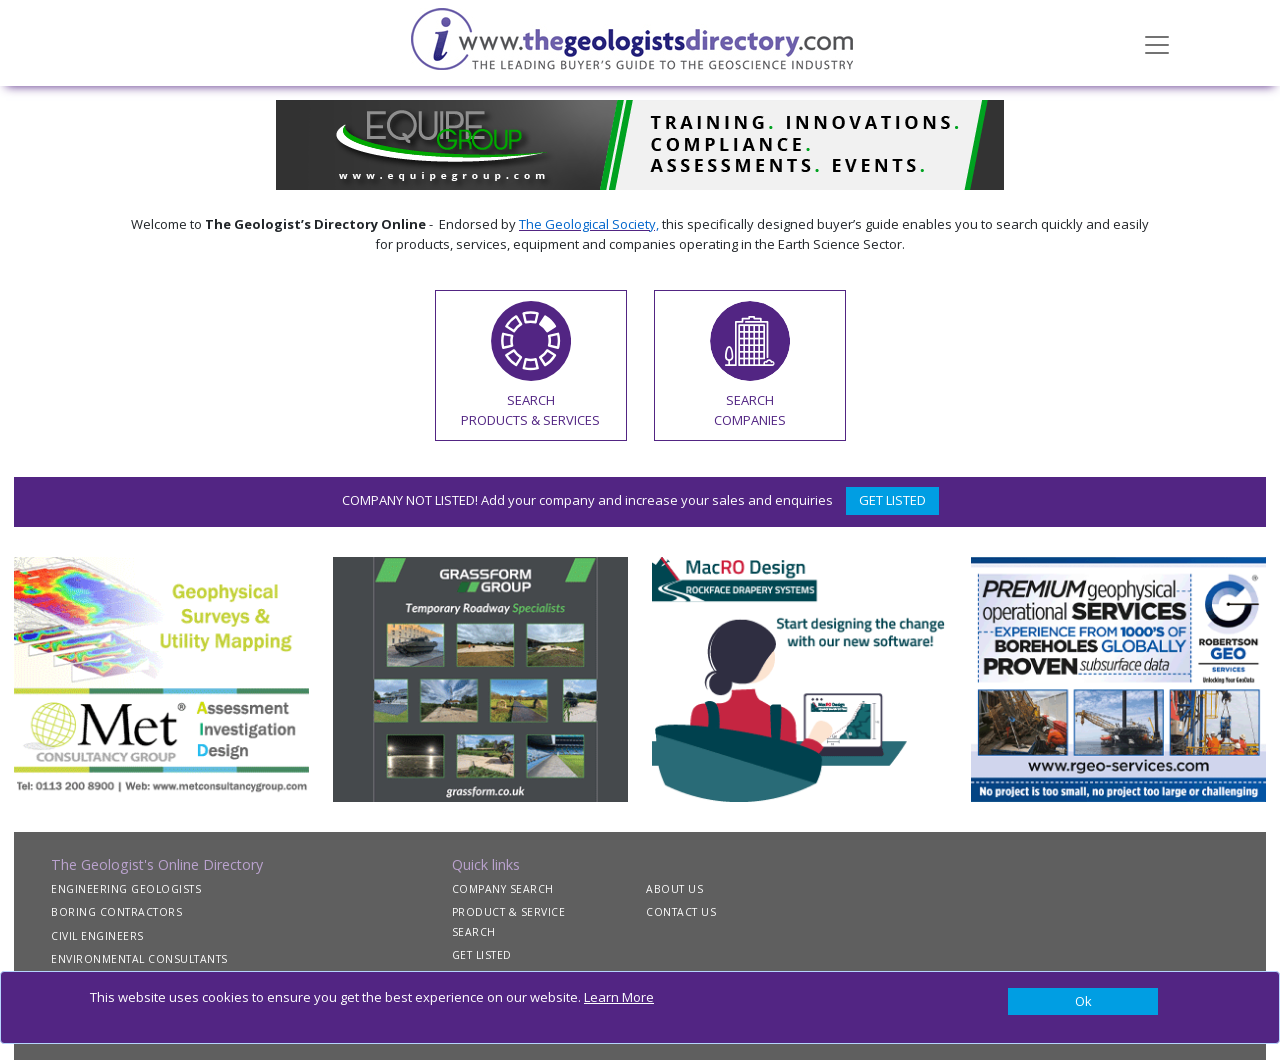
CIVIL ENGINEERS (97, 936)
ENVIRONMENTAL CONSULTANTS (139, 959)
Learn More (619, 997)
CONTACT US (681, 912)
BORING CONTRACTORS (116, 912)
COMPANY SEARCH (503, 889)
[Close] (1083, 1002)
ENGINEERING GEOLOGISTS (126, 889)
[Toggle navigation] (1157, 43)
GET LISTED (892, 500)
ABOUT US (674, 889)
